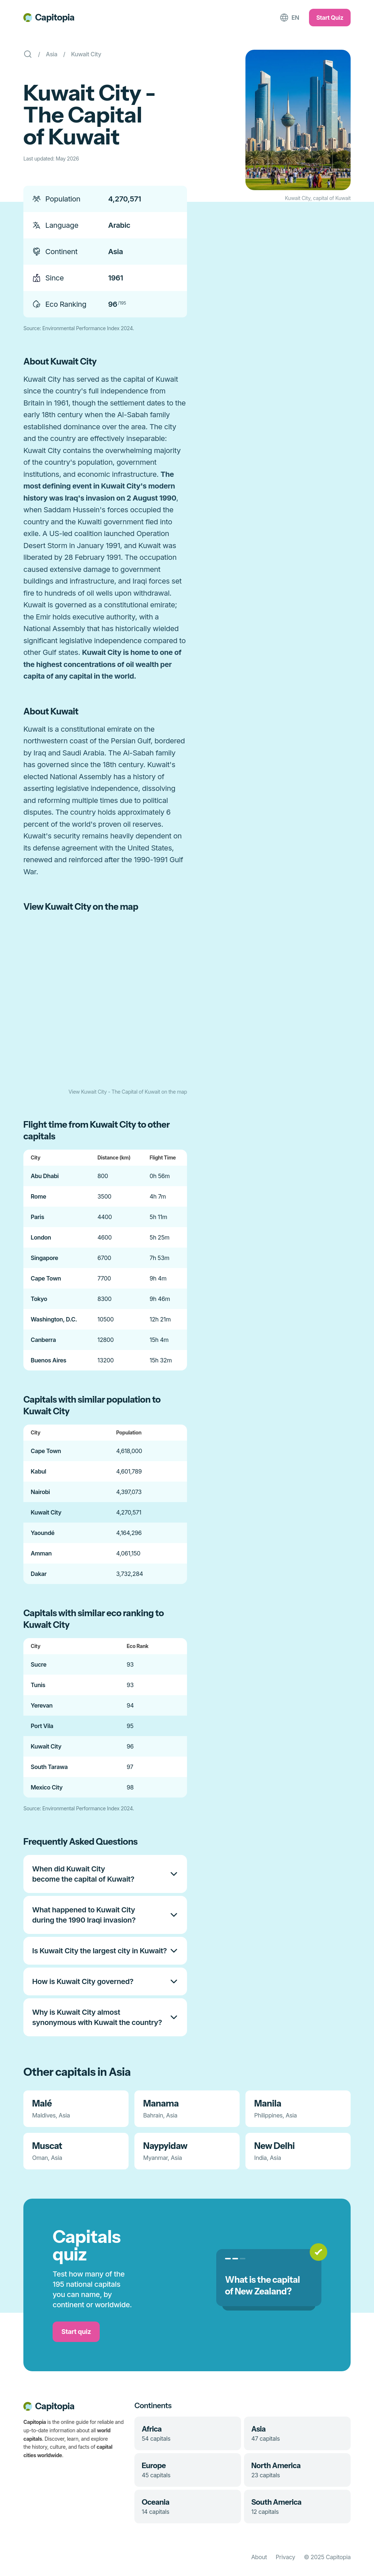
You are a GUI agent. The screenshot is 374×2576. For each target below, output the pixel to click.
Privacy (285, 2557)
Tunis (38, 1685)
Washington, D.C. (54, 1319)
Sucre (38, 1664)
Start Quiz (329, 17)
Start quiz (76, 2331)
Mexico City (46, 1787)
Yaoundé (42, 1532)
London (41, 1237)
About (259, 2557)
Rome (38, 1196)
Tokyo (39, 1298)
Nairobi (40, 1492)
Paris (37, 1217)
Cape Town (46, 1278)
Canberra (43, 1339)
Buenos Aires (48, 1360)
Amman (41, 1553)
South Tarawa (49, 1766)
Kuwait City (86, 54)
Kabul (38, 1471)
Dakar (38, 1573)
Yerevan (42, 1705)
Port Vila (42, 1726)
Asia (51, 54)
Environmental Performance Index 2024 (87, 328)
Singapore (44, 1257)
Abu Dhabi (45, 1176)
